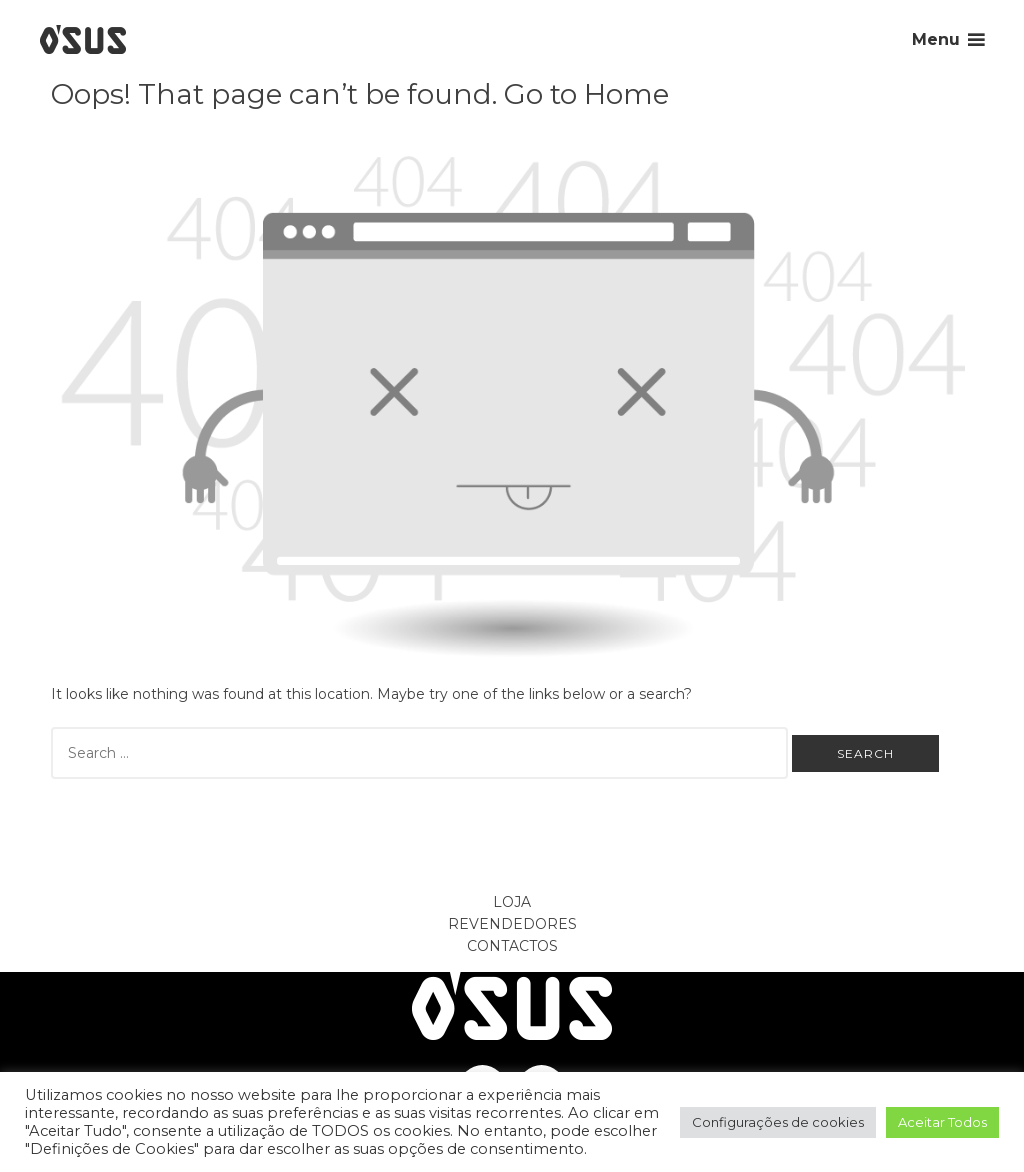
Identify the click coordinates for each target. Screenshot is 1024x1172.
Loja (512, 902)
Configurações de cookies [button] (778, 1122)
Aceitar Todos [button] (942, 1122)
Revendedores (512, 924)
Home (626, 94)
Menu (936, 39)
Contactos (512, 946)
